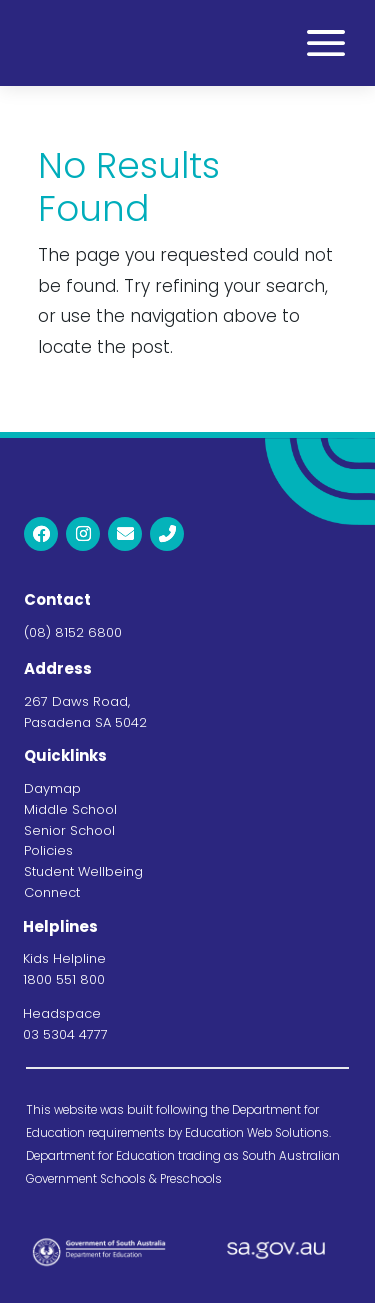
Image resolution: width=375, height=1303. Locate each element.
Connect (52, 892)
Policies (48, 850)
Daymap (52, 788)
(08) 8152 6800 (73, 632)
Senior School (69, 830)
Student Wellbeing (83, 871)
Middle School (70, 809)
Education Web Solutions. (258, 1133)
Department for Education (100, 1156)
